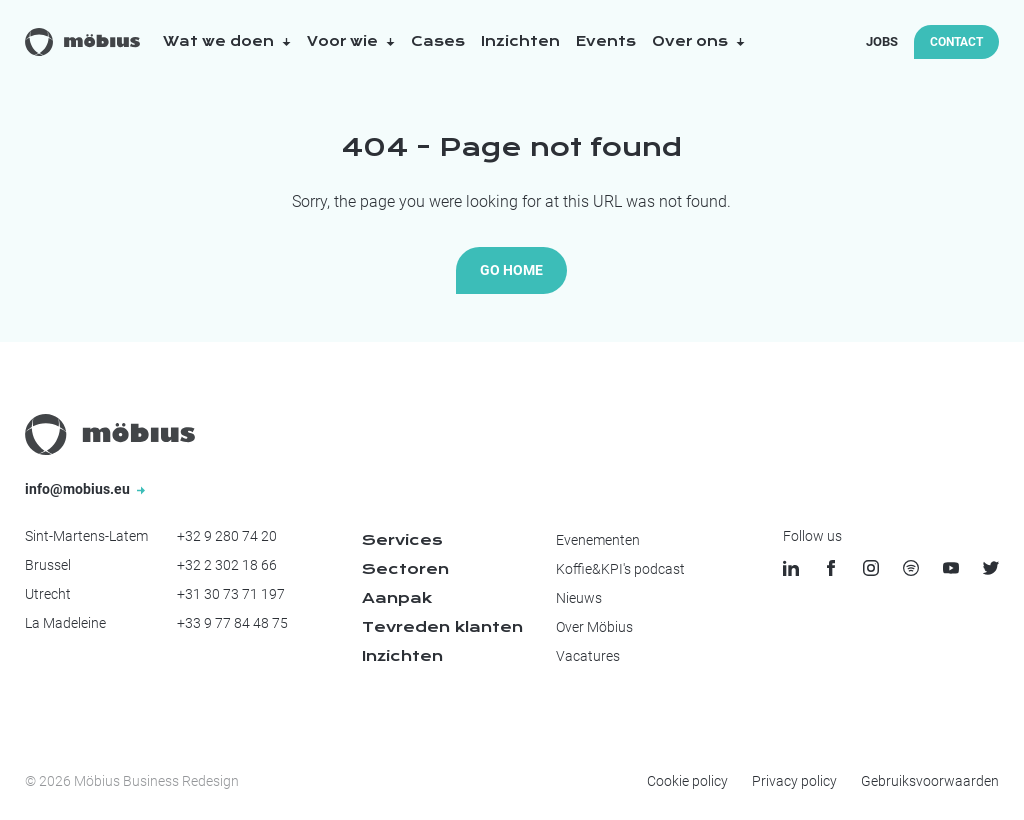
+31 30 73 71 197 (231, 594)
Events (606, 41)
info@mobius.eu (85, 489)
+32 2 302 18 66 (227, 565)
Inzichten (520, 41)
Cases (438, 41)
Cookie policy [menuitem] (687, 781)
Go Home (511, 270)
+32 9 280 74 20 (227, 536)
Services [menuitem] (402, 540)
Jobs (882, 41)
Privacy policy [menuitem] (794, 781)
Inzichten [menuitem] (402, 656)
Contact (956, 42)
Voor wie (351, 41)
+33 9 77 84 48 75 (232, 623)
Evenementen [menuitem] (598, 540)
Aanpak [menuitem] (397, 598)
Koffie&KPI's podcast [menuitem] (620, 569)
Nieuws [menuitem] (579, 598)
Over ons (698, 41)
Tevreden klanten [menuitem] (442, 627)
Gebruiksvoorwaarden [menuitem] (930, 781)
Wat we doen (227, 41)
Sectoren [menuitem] (405, 569)
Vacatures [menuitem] (588, 656)
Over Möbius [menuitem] (594, 627)
